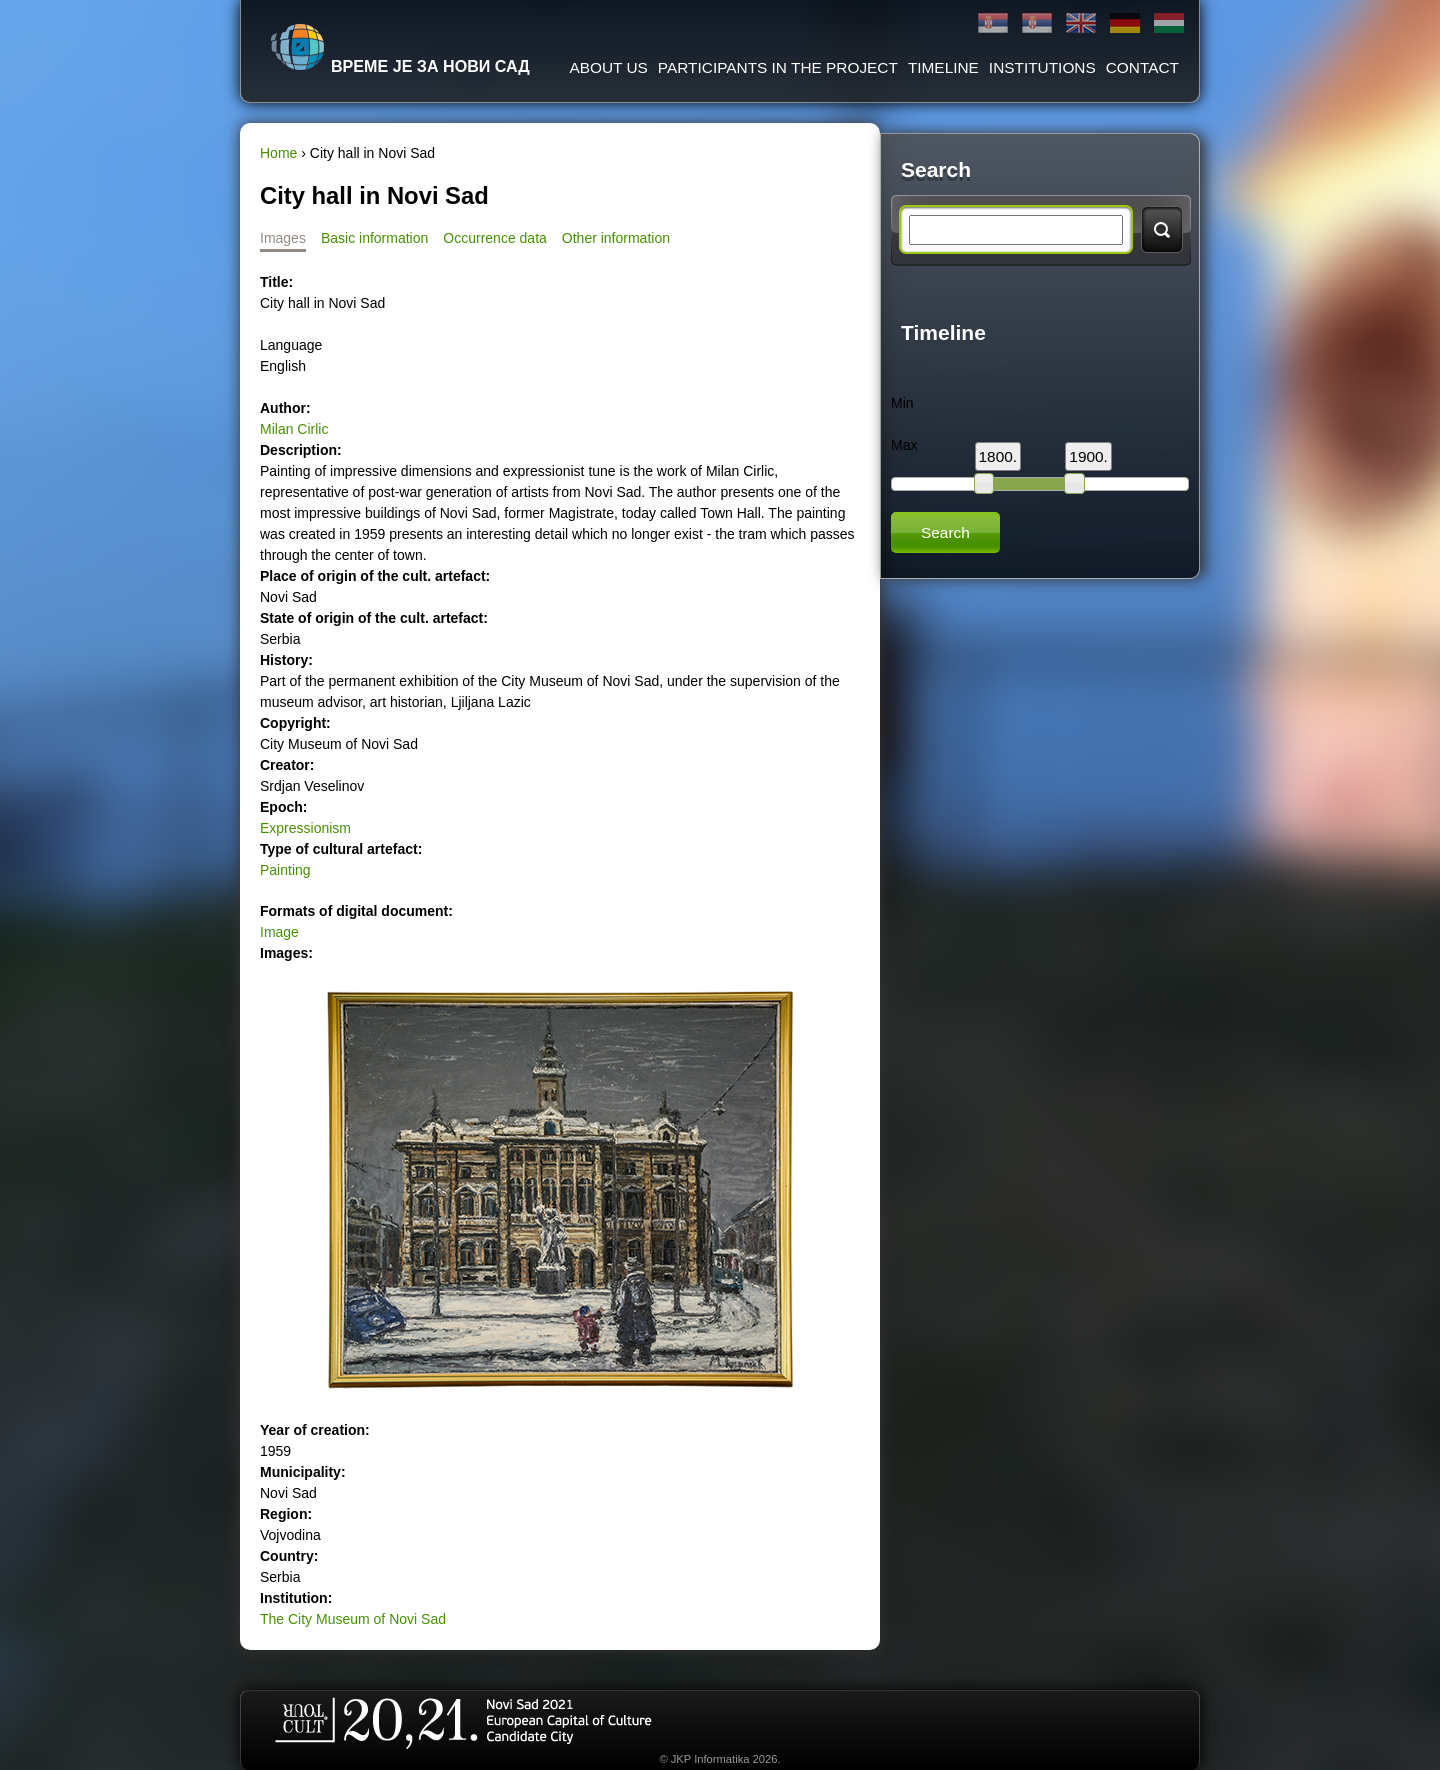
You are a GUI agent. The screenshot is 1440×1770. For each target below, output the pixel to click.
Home (278, 153)
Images (283, 238)
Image (279, 932)
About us (608, 67)
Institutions (1042, 67)
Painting (285, 870)
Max (904, 445)
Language (291, 345)
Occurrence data (495, 238)
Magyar (1169, 23)
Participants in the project (778, 67)
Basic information (374, 238)
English (1081, 23)
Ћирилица (993, 23)
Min (902, 403)
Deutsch (1125, 23)
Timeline (943, 67)
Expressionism (305, 828)
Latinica (1037, 23)
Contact (1142, 67)
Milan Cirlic (294, 429)
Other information (616, 238)
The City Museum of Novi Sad (353, 1619)
